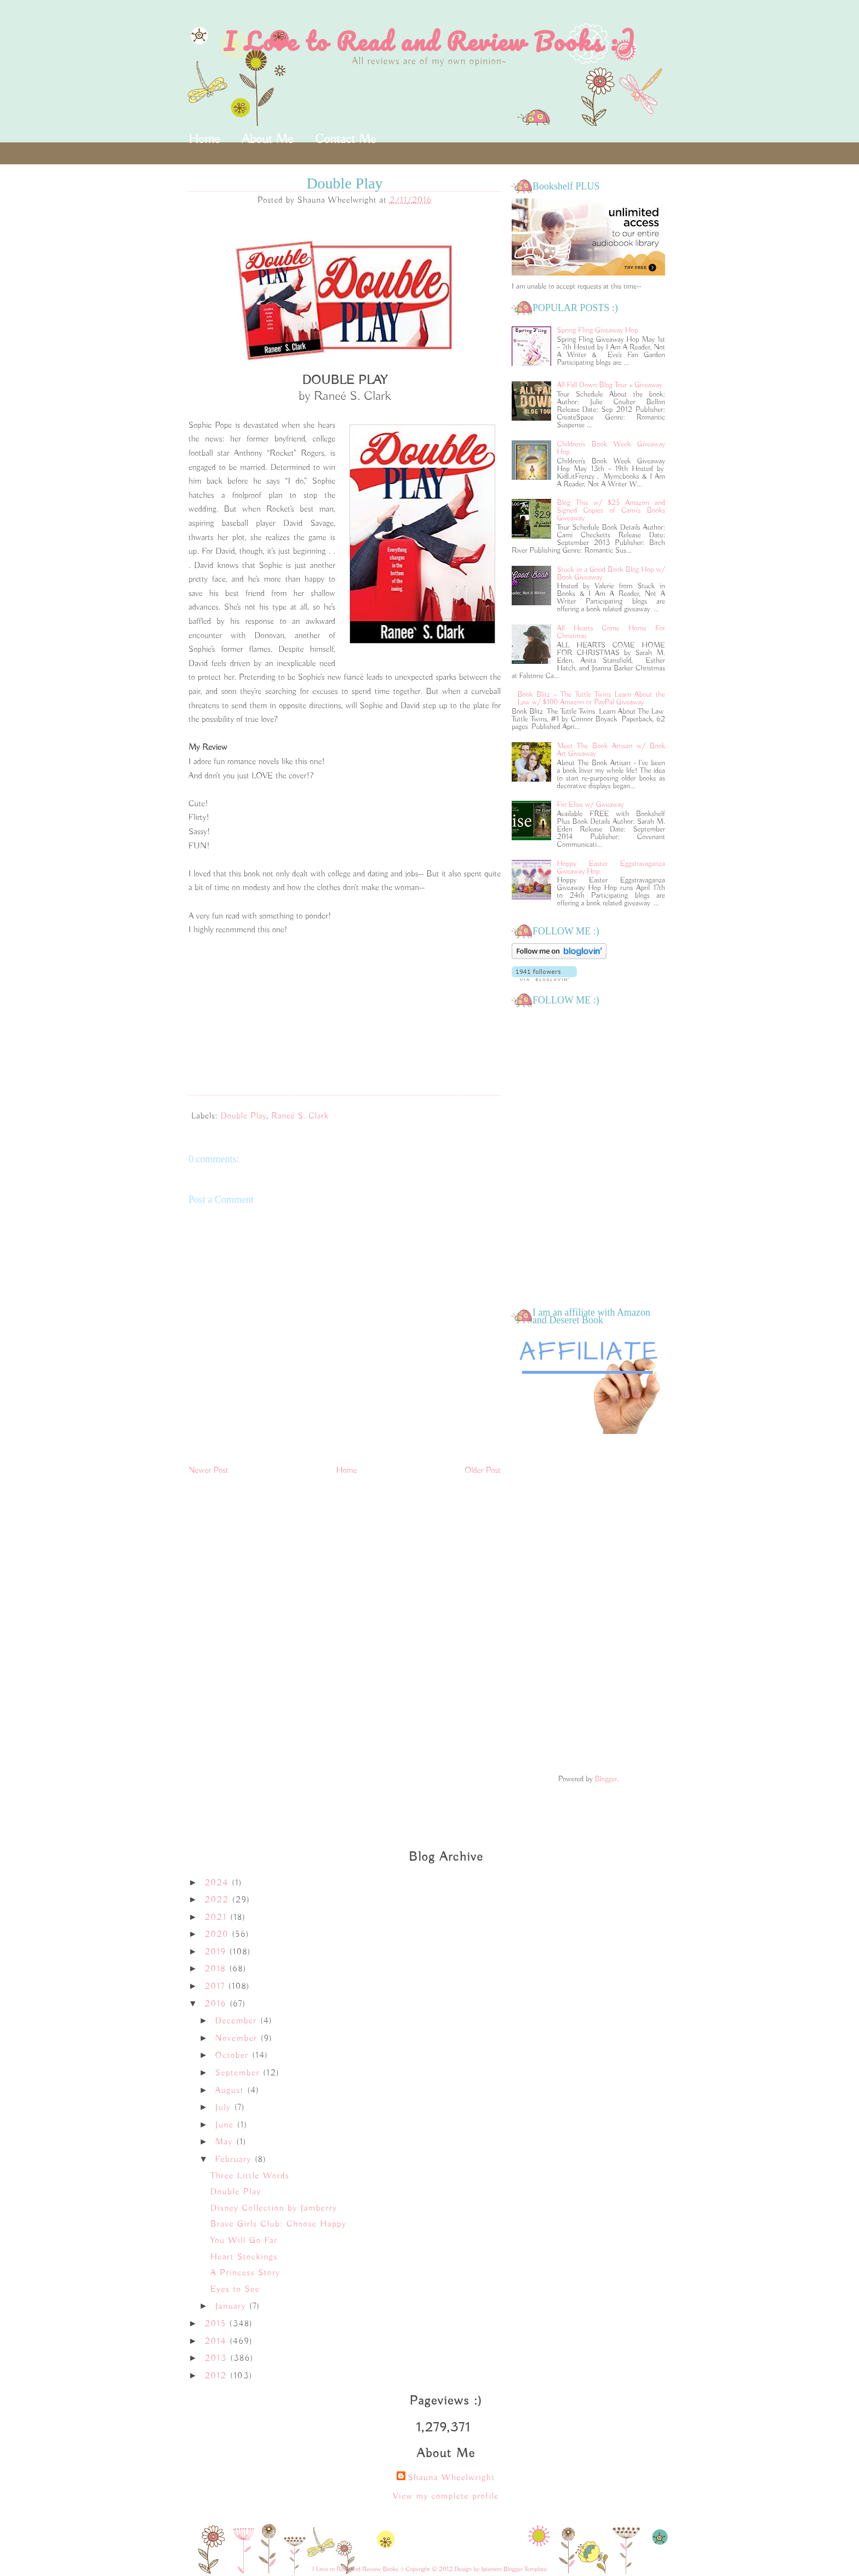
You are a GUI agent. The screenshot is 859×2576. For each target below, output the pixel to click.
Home (204, 139)
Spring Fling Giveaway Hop (597, 330)
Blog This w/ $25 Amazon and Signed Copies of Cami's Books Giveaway (611, 510)
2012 (217, 2376)
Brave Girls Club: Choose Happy (278, 2224)
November (238, 2038)
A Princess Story (245, 2273)
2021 (217, 1917)
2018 (217, 1969)
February (235, 2159)
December (237, 2021)
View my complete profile (446, 2496)
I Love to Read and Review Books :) (429, 41)
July (224, 2107)
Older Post (483, 1470)
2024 (218, 1883)
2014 (217, 2341)
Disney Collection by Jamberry (273, 2208)
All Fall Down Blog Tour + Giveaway (610, 385)
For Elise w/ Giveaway (590, 805)
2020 (218, 1934)
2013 (217, 2358)
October (233, 2055)
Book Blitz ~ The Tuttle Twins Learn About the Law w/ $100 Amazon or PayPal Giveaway (591, 698)
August (231, 2090)
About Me (267, 139)
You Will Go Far (244, 2240)
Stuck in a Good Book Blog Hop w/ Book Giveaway (611, 573)
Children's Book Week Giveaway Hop (611, 448)
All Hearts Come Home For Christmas (611, 632)
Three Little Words (249, 2176)
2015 (217, 2324)
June (226, 2125)
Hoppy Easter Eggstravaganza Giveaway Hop (611, 867)
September (239, 2073)
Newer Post (208, 1470)
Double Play (243, 1116)
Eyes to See (235, 2289)
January (232, 2306)
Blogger (606, 1779)
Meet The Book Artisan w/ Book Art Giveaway (611, 750)
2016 (217, 2004)
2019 (217, 1952)
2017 (216, 1986)
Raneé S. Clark (300, 1116)
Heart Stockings (244, 2257)
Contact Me (345, 139)
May (225, 2142)
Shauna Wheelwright (451, 2477)
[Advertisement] (588, 1605)
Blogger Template (525, 2569)
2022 (218, 1900)
